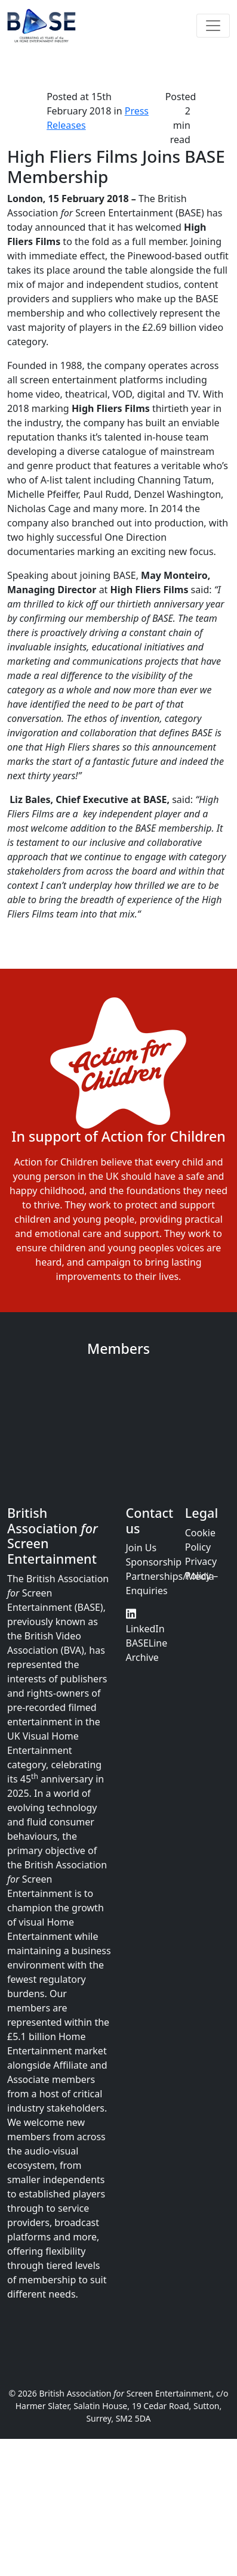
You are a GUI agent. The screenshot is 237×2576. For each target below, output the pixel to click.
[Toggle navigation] (213, 26)
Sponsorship (154, 1561)
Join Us (141, 1547)
